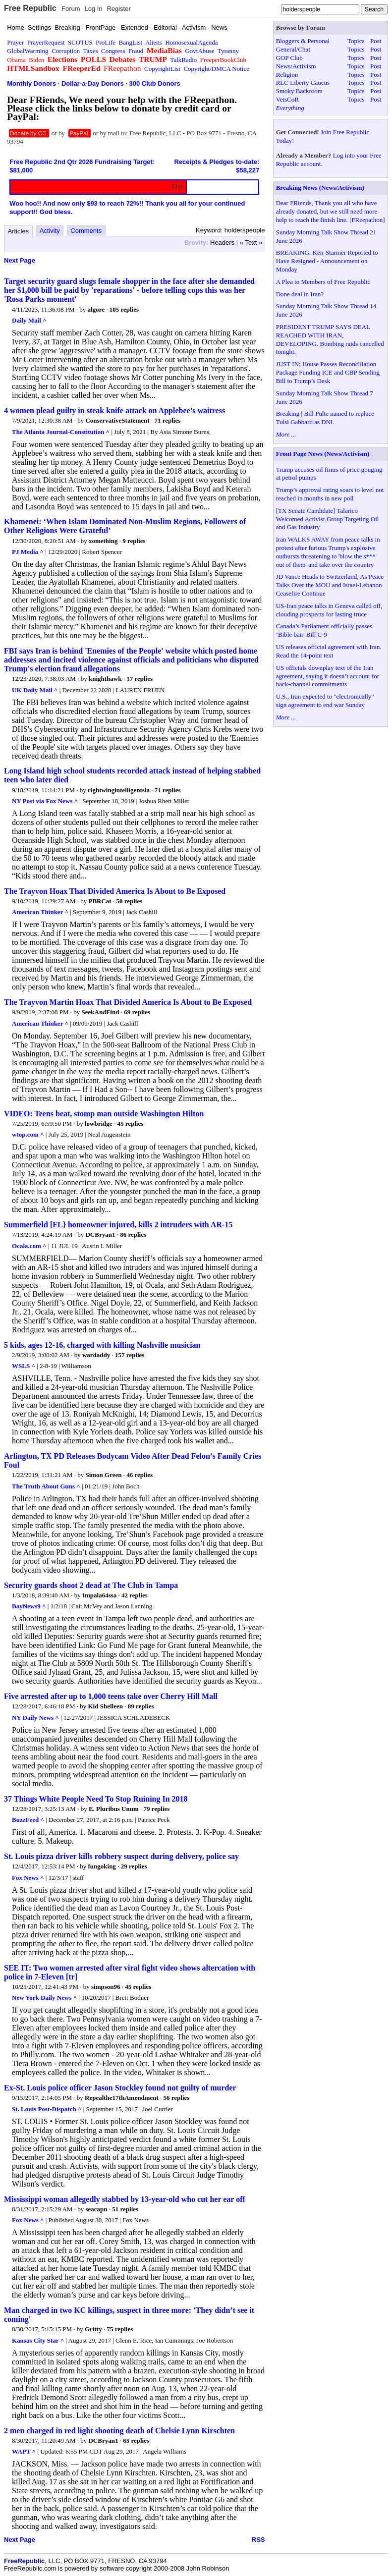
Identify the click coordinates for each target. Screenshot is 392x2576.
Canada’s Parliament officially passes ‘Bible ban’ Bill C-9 (324, 630)
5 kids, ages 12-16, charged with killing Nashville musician (102, 1345)
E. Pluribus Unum (114, 1808)
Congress (113, 51)
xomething (103, 541)
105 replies (124, 309)
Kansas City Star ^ (38, 2340)
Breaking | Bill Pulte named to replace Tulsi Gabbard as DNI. (325, 418)
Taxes (90, 51)
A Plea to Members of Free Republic (323, 281)
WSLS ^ (23, 1366)
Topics (355, 41)
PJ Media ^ (28, 551)
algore (96, 309)
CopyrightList (162, 68)
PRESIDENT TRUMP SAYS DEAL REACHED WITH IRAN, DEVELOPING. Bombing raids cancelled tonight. (330, 339)
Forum (70, 8)
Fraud (135, 51)
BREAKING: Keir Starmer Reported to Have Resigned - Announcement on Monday (327, 261)
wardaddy (96, 1355)
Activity (50, 230)
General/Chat (293, 49)
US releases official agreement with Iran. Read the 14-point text (329, 651)
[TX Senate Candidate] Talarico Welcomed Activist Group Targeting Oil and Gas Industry (327, 519)
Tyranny (228, 51)
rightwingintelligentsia (119, 790)
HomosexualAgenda (191, 42)
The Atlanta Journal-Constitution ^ (61, 432)
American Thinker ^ (40, 912)
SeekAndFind (100, 1012)
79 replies (156, 1808)
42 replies (134, 1595)
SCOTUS (80, 42)
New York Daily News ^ (44, 1997)
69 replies (137, 1012)
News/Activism (296, 66)
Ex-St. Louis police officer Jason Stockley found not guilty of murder (120, 2087)
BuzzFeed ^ (28, 1819)
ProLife (105, 42)
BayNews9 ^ (29, 1606)
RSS (258, 2539)
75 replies (120, 2329)
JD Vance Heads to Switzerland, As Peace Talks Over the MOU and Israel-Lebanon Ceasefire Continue (330, 585)
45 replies (130, 1123)
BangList (131, 42)
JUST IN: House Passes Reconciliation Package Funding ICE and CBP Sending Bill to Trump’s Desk (328, 372)
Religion (287, 74)
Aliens (153, 42)
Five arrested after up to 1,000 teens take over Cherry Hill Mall (111, 1696)
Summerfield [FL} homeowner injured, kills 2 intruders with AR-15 (118, 1224)
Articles (18, 231)
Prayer (15, 42)
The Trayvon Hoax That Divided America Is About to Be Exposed (114, 891)
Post (375, 41)
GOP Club (289, 57)
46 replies (139, 1475)
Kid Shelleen (105, 1706)
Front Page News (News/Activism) (323, 453)
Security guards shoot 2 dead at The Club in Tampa (91, 1585)
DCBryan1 (100, 1234)
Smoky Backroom (299, 91)
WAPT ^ (24, 2451)
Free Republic (30, 8)
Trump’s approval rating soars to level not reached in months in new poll (330, 494)
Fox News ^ (28, 1877)
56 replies (177, 2097)
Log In (93, 8)
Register (118, 8)
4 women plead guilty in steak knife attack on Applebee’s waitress (114, 410)
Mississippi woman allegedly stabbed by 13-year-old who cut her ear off (124, 2199)
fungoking (102, 1866)
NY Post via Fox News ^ (45, 801)
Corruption (66, 51)
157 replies (129, 1355)
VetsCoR (287, 99)
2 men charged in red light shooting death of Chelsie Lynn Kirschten (119, 2430)
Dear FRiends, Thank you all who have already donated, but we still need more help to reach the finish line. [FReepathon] (330, 211)
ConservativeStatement (117, 420)
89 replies (141, 1706)
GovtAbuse (199, 51)
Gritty (93, 2329)
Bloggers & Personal (303, 41)
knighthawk (105, 678)
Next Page (19, 260)
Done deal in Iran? (300, 294)
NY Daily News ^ (35, 1717)
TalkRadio (183, 59)
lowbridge (98, 1123)
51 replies (125, 2209)
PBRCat (99, 901)
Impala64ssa (99, 1595)
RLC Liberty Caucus (303, 82)
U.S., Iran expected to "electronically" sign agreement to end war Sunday (325, 701)
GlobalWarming (27, 51)
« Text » (251, 242)
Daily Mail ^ (29, 320)
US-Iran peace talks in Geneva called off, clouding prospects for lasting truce (329, 610)
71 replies (167, 420)
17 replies (139, 678)
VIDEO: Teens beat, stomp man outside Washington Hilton (104, 1113)
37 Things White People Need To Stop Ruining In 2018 (96, 1799)
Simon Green (103, 1475)
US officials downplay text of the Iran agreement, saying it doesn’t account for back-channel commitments (327, 676)
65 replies (136, 2440)
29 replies (134, 1866)
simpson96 (105, 1986)
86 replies (133, 1234)
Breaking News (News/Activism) (320, 187)
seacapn (96, 2209)
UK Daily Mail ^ (34, 690)
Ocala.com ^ (29, 1246)
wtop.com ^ (28, 1134)
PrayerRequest (46, 42)
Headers (222, 242)
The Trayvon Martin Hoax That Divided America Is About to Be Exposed (128, 1002)
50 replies (129, 901)
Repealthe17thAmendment (122, 2097)
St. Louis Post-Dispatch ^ (46, 2109)
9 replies (133, 541)
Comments (86, 230)
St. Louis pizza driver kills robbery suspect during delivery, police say (121, 1856)
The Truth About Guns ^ (46, 1486)
